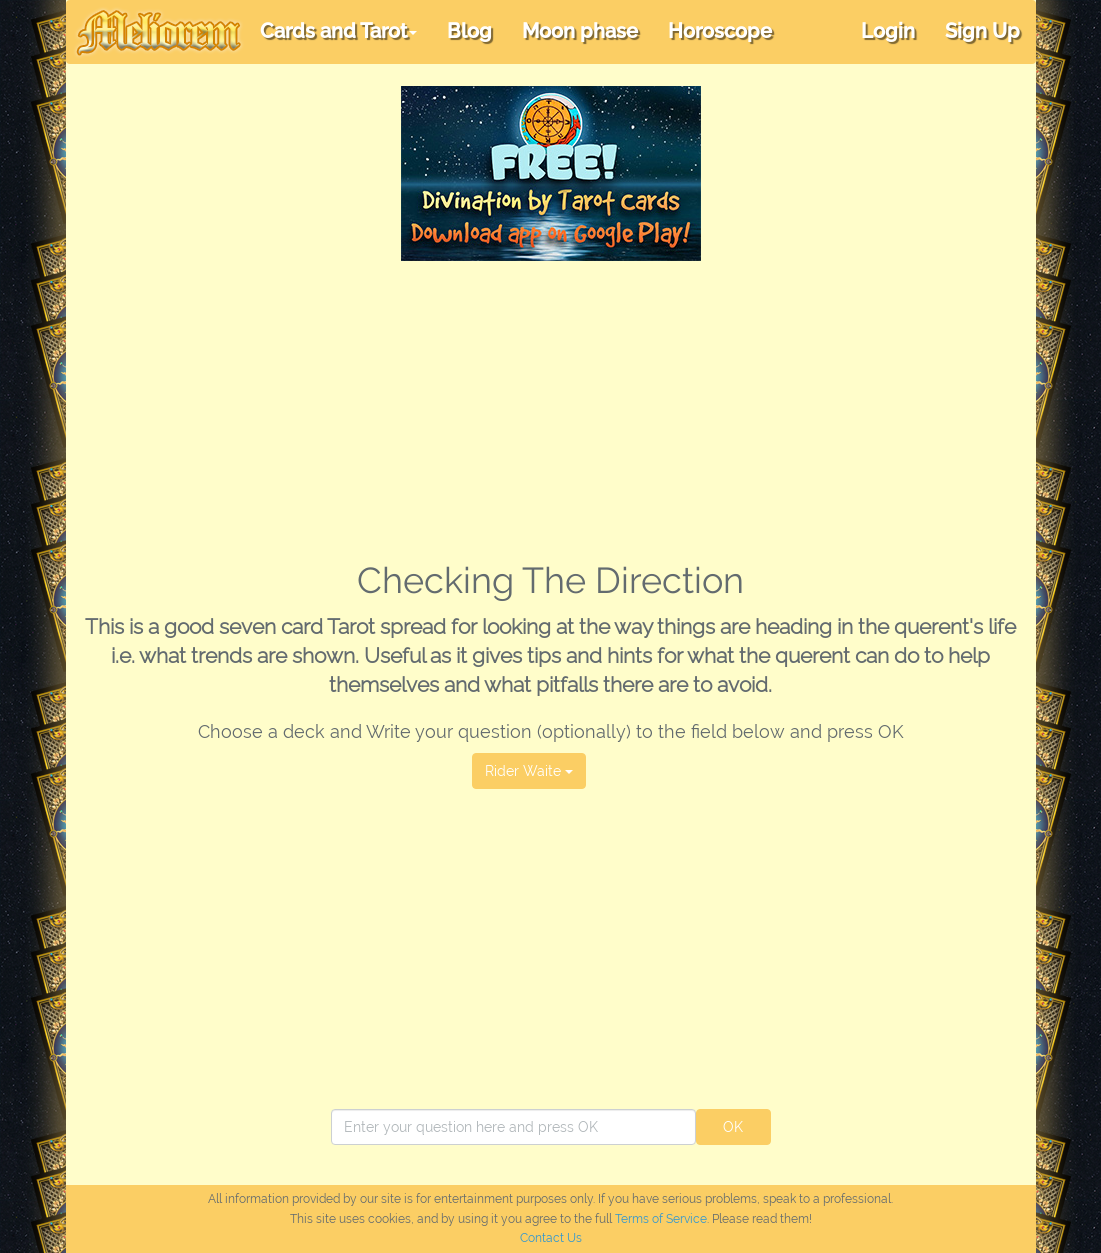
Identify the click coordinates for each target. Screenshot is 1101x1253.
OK (733, 1127)
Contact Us (551, 1238)
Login (888, 31)
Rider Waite (529, 771)
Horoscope (720, 31)
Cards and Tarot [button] (338, 31)
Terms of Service (661, 1219)
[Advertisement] (551, 411)
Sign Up (982, 31)
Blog (469, 31)
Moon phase (580, 31)
